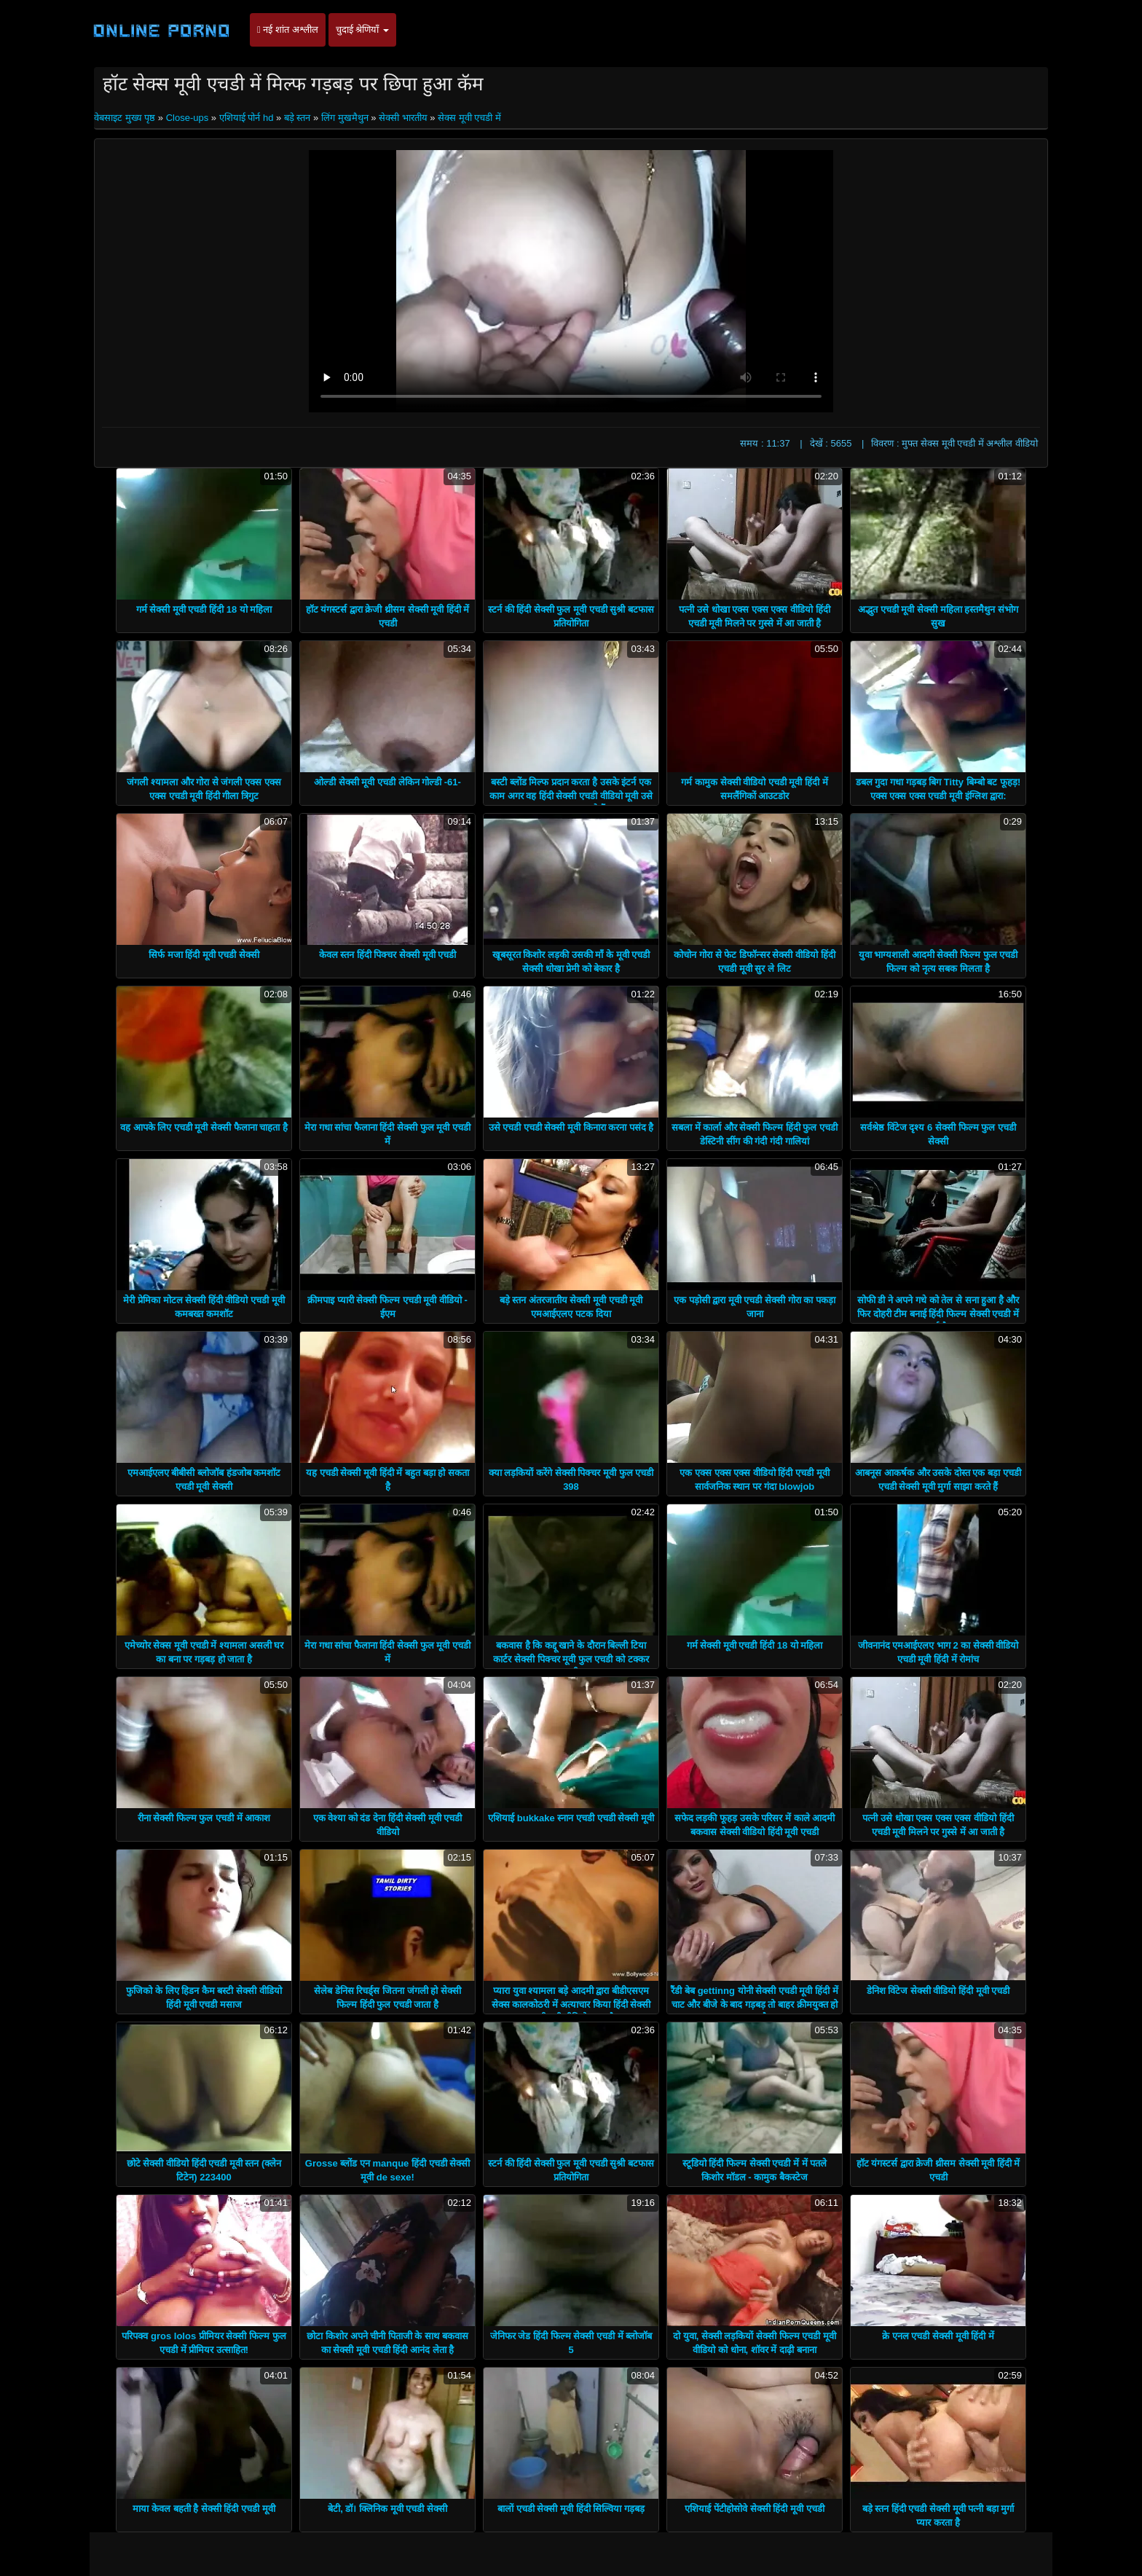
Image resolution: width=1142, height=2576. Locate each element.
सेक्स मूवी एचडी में (469, 117)
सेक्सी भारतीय (403, 117)
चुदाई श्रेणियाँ (362, 29)
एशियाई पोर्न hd (246, 117)
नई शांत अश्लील (287, 29)
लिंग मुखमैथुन (345, 117)
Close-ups (187, 117)
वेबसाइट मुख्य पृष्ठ (126, 117)
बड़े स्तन (297, 117)
